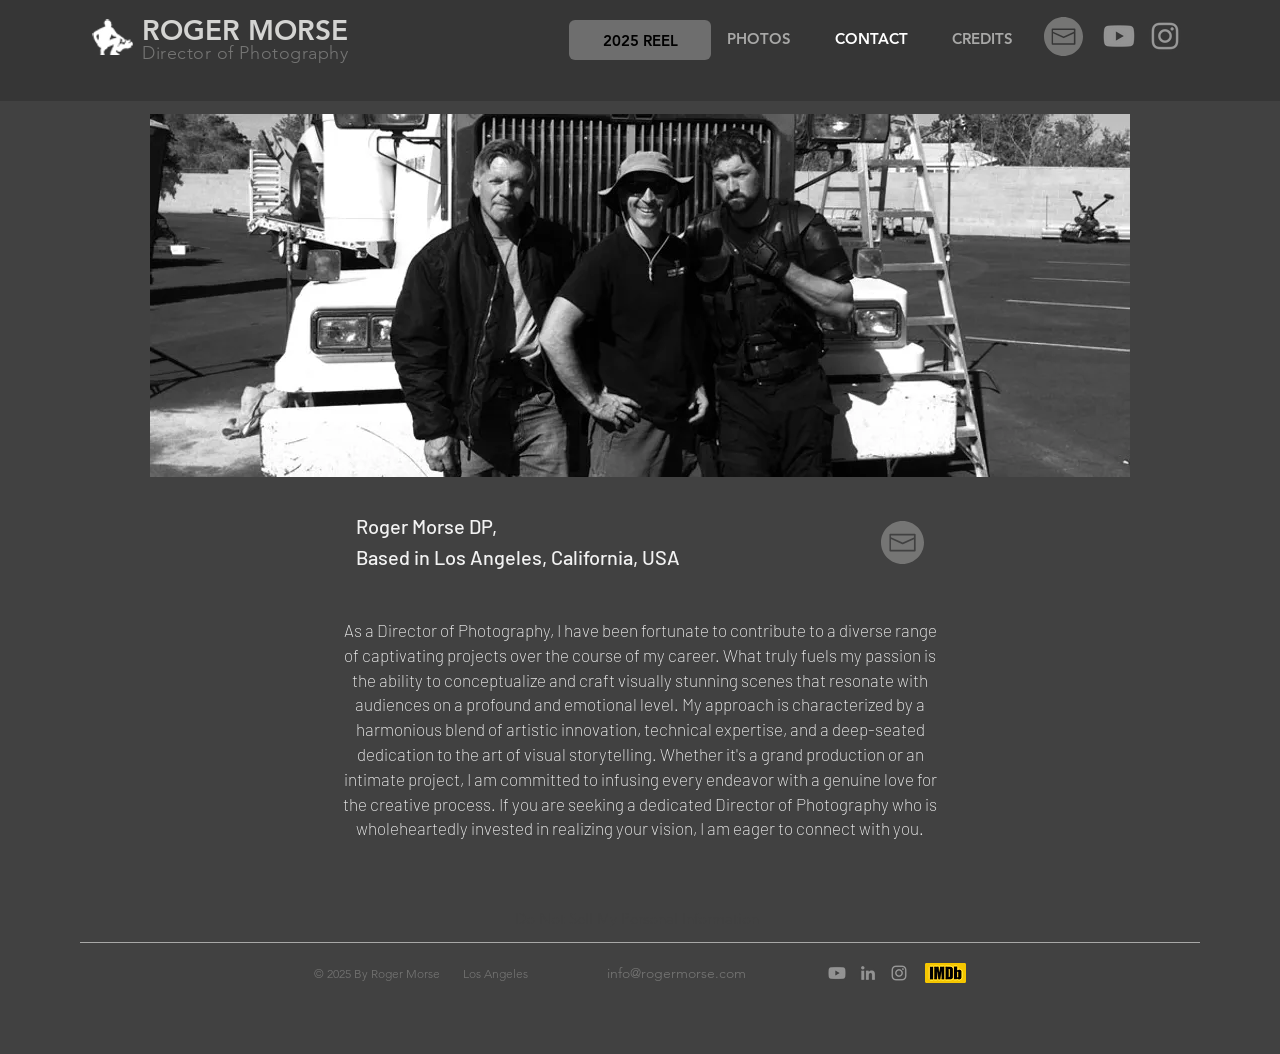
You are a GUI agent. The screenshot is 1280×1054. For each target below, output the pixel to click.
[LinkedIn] (868, 973)
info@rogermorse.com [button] (676, 973)
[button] (640, 40)
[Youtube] (1119, 36)
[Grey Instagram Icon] (1165, 36)
